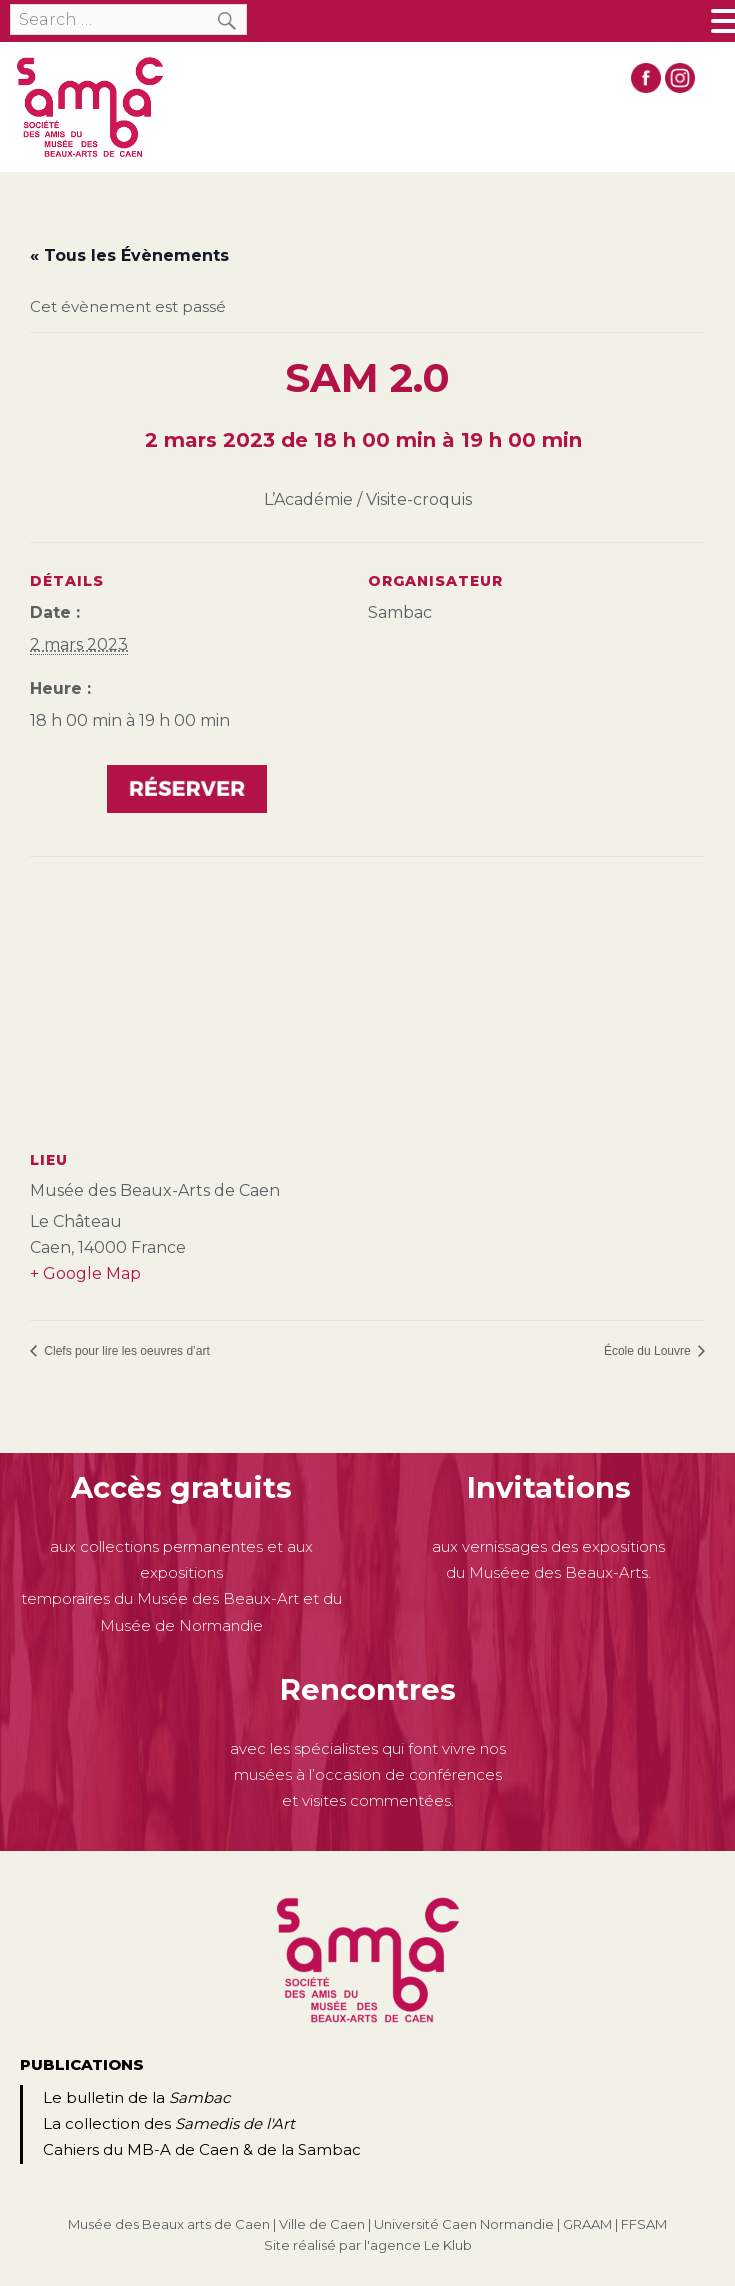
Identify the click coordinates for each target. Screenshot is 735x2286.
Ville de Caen (322, 2224)
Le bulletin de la (136, 2097)
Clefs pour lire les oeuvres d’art (125, 1351)
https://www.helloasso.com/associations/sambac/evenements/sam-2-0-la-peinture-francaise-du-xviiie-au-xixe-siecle (187, 791)
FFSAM (644, 2224)
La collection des (169, 2123)
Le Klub (448, 2245)
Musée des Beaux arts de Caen (169, 2224)
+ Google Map (85, 1273)
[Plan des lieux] (367, 1000)
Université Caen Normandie (464, 2224)
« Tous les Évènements (129, 255)
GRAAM (587, 2224)
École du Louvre (649, 1351)
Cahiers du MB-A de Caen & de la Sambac (202, 2149)
